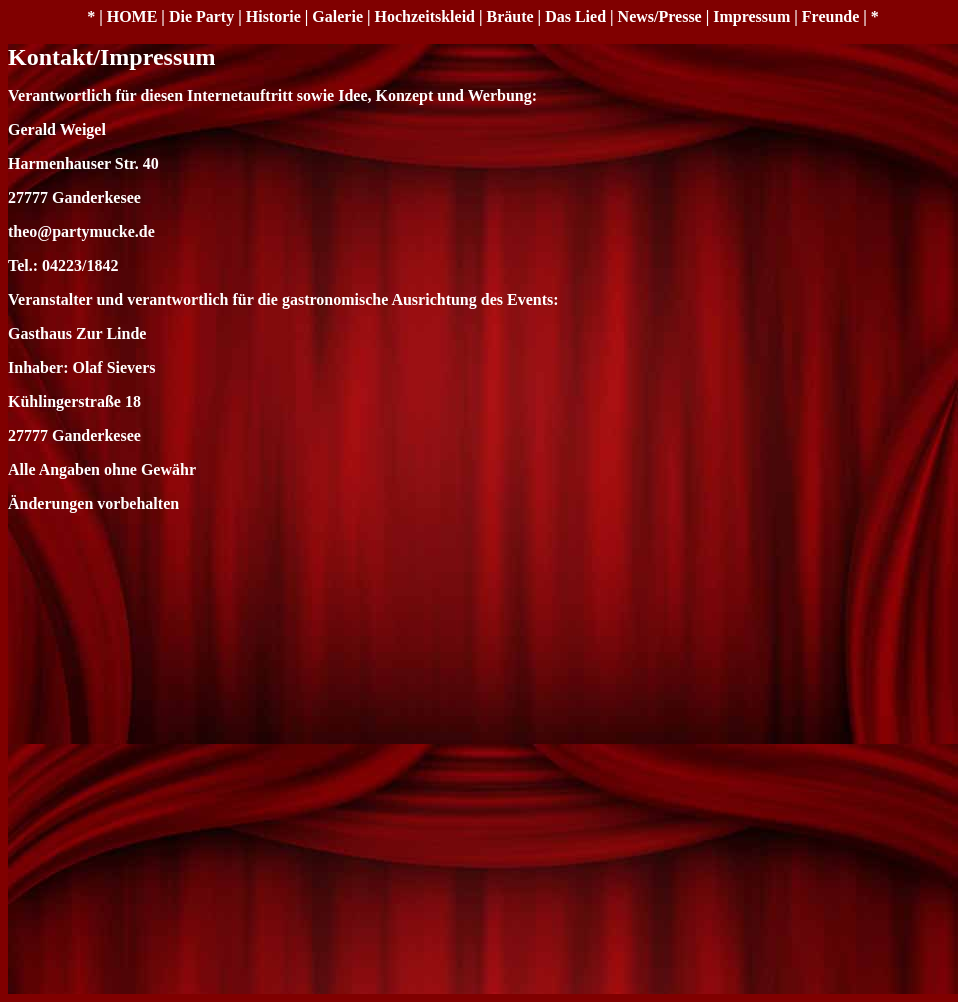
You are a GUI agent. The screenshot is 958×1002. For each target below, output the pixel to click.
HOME (132, 16)
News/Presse (660, 16)
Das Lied (575, 16)
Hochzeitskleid (425, 16)
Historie (273, 16)
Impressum (751, 16)
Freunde (830, 16)
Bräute (510, 16)
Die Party (201, 16)
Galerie (337, 16)
